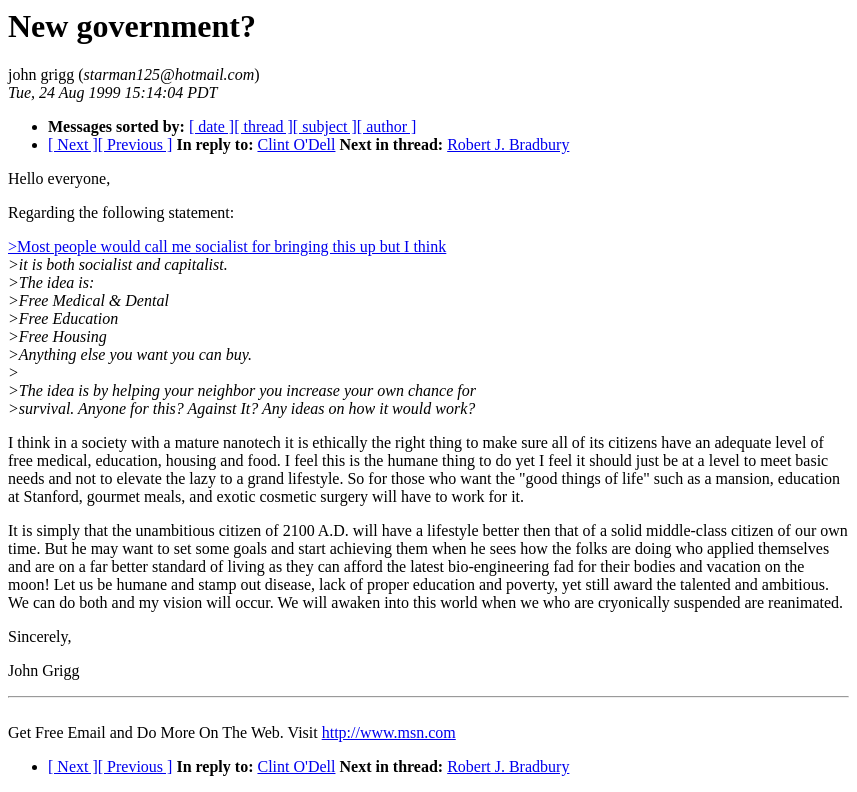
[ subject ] (325, 126)
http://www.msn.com (389, 732)
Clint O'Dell (296, 144)
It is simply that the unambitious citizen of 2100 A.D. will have (210, 530)
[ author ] (387, 126)
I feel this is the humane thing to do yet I (415, 460)
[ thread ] (263, 126)
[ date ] (211, 126)
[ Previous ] (135, 144)
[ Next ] (73, 144)
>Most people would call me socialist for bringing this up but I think (227, 246)
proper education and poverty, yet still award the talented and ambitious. (598, 584)
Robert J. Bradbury (508, 144)
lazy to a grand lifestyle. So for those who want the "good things (394, 478)
